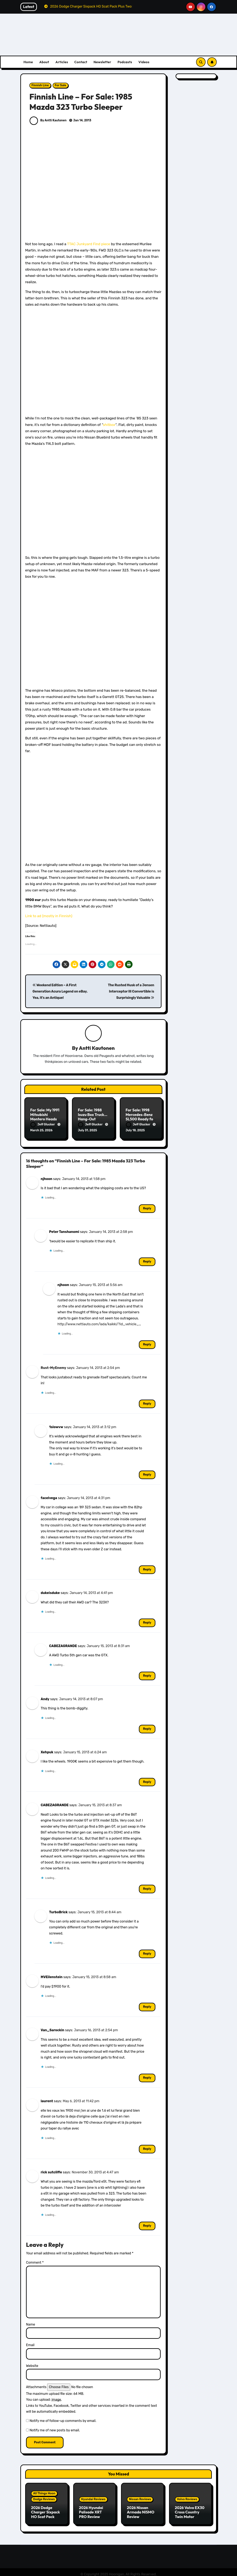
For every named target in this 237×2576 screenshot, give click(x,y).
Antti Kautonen (97, 1048)
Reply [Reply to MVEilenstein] (147, 2004)
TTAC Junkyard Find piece (88, 244)
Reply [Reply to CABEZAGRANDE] (147, 1673)
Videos (144, 62)
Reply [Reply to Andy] (147, 1727)
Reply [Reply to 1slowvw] (147, 1472)
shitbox (109, 425)
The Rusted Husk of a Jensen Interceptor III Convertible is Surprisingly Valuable (131, 991)
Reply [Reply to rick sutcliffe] (147, 2223)
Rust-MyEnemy (53, 1366)
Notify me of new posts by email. (55, 2428)
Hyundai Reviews (93, 2497)
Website (32, 2364)
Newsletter (102, 62)
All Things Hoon (44, 2491)
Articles (61, 62)
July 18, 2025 (135, 1131)
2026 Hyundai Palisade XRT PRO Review (91, 2510)
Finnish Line (40, 85)
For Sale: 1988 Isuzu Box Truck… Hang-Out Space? (92, 1117)
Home (28, 62)
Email (30, 2343)
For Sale (60, 85)
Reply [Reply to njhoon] (147, 1206)
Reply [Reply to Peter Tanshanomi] (147, 1259)
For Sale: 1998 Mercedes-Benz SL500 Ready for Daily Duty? (140, 1117)
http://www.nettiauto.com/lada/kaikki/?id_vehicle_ (98, 1322)
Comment (35, 2260)
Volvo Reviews (187, 2497)
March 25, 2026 (41, 1131)
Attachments (36, 2385)
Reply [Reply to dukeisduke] (147, 1620)
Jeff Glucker (43, 1125)
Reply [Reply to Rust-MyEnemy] (147, 1401)
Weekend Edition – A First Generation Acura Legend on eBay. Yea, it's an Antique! (60, 991)
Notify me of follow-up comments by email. (63, 2419)
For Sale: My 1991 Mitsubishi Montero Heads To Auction (44, 1117)
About (44, 62)
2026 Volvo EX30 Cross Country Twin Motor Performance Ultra (189, 2514)
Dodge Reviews (44, 2497)
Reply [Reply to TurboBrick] (147, 1951)
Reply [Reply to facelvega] (147, 1567)
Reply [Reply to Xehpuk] (147, 1780)
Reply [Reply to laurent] (147, 2147)
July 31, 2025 (87, 1131)
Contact (80, 62)
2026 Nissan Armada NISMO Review (140, 2510)
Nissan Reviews (140, 2497)
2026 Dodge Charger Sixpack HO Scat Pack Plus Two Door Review (45, 2514)
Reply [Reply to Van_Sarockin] (147, 2076)
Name (30, 2322)
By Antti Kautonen (48, 120)
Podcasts (124, 62)
